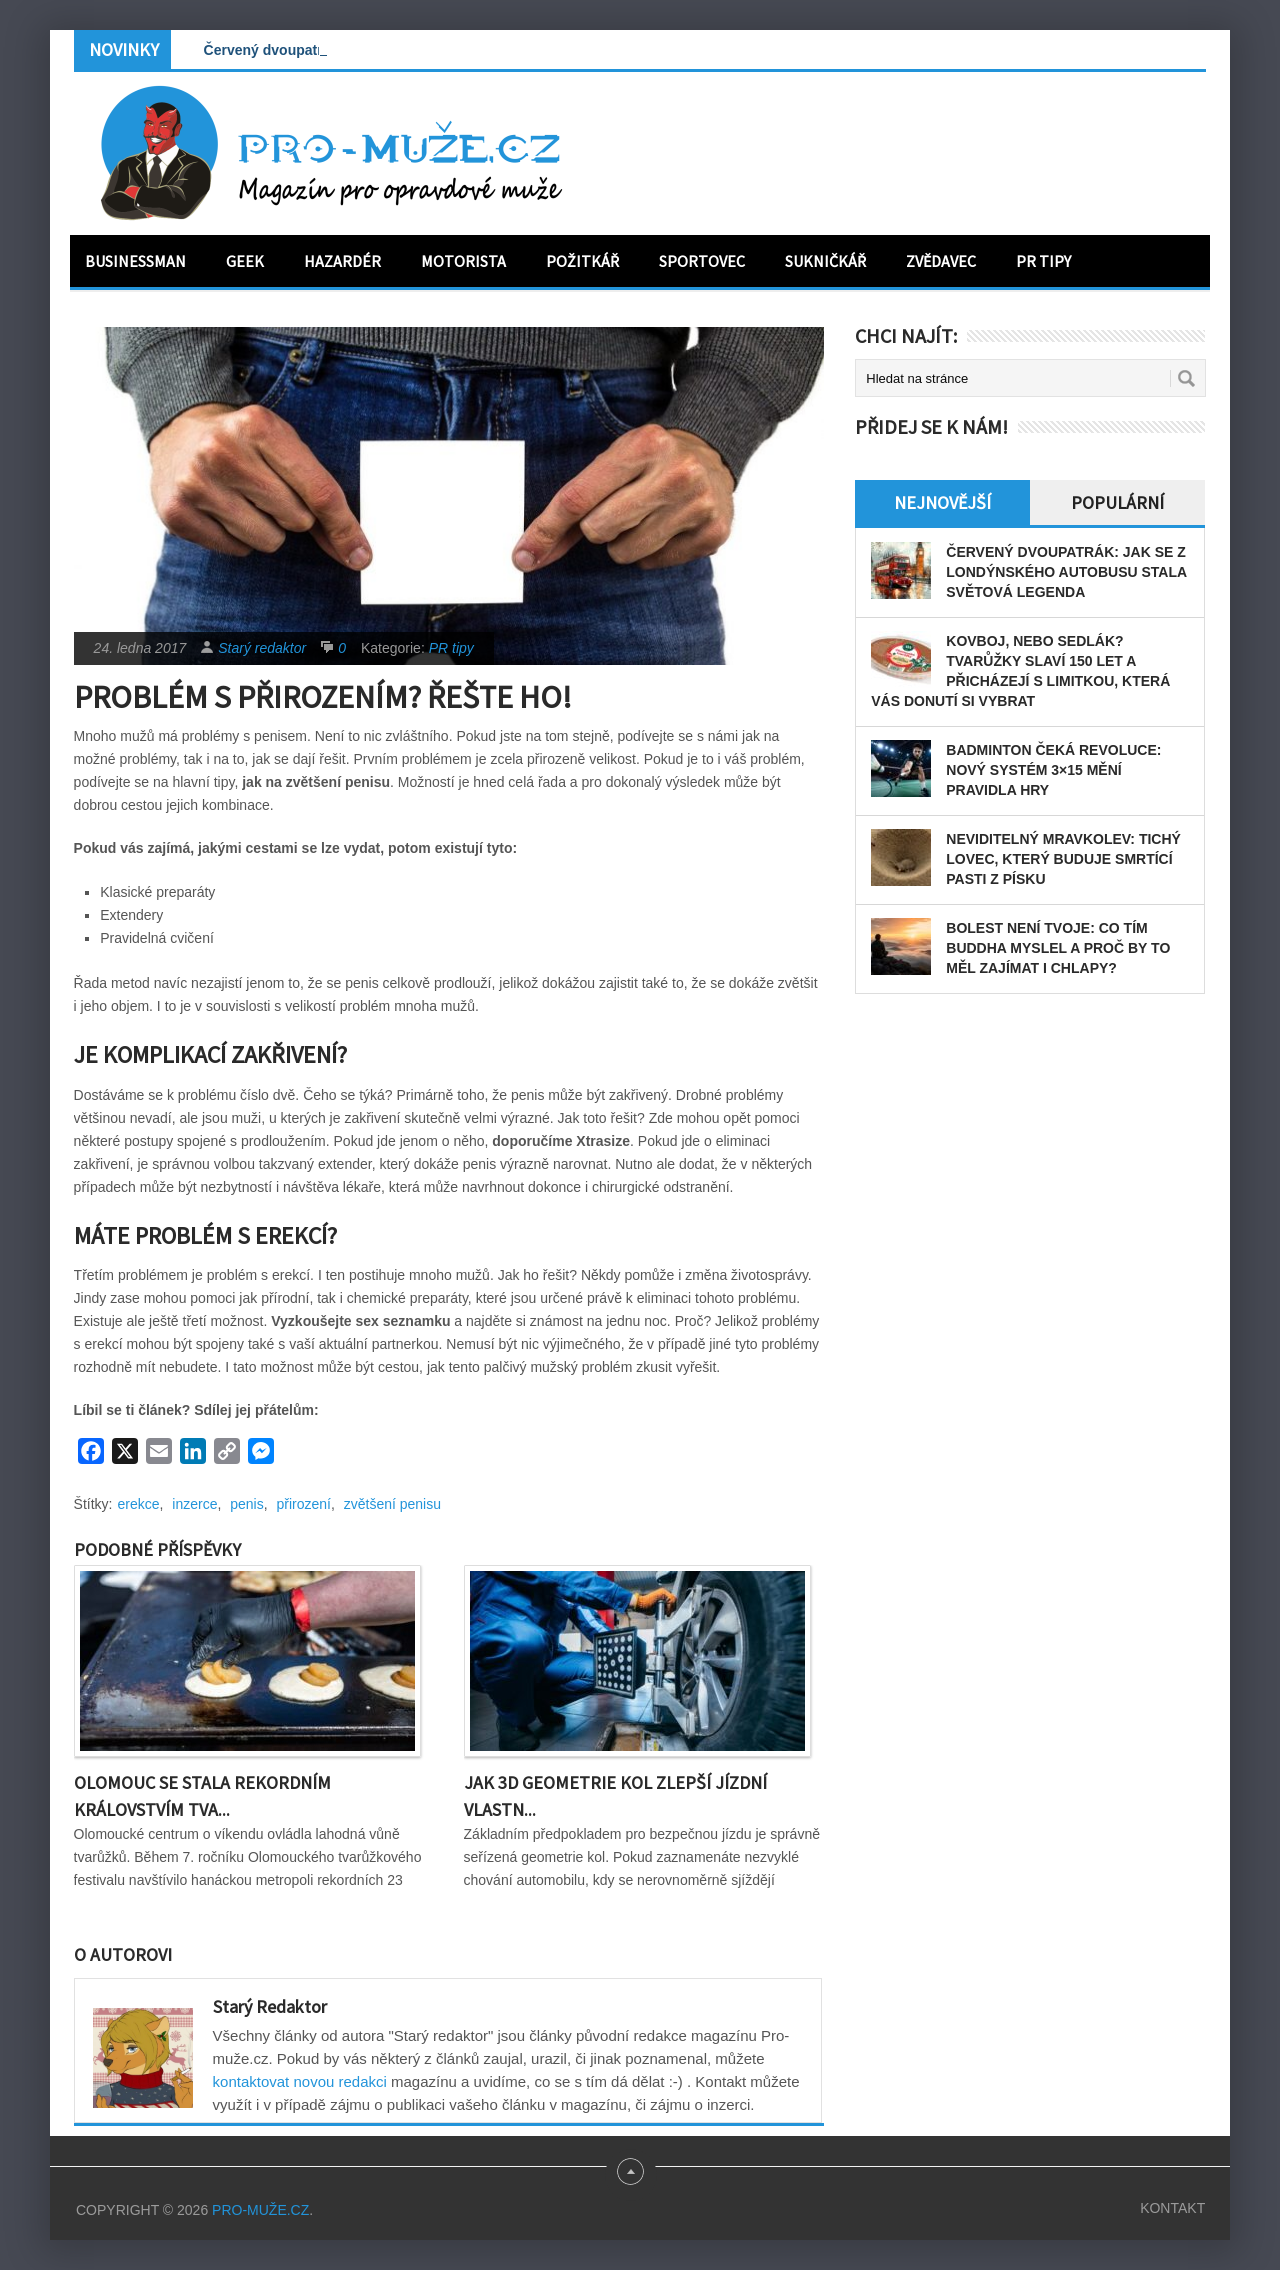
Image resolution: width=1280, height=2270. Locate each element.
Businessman (135, 261)
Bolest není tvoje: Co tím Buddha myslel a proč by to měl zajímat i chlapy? (1058, 948)
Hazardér (342, 261)
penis (246, 1504)
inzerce (194, 1504)
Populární (1117, 502)
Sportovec (702, 261)
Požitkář (582, 261)
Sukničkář (825, 261)
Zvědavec (941, 261)
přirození (303, 1504)
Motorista (463, 261)
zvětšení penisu (392, 1504)
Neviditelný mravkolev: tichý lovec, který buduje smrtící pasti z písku (1063, 859)
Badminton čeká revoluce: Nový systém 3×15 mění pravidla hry (1053, 770)
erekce (139, 1504)
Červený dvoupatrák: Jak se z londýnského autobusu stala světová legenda (1066, 572)
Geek (245, 261)
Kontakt (1172, 2208)
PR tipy (1043, 261)
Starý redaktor (262, 648)
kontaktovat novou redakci (300, 2081)
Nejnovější (942, 502)
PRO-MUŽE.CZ (260, 2210)
